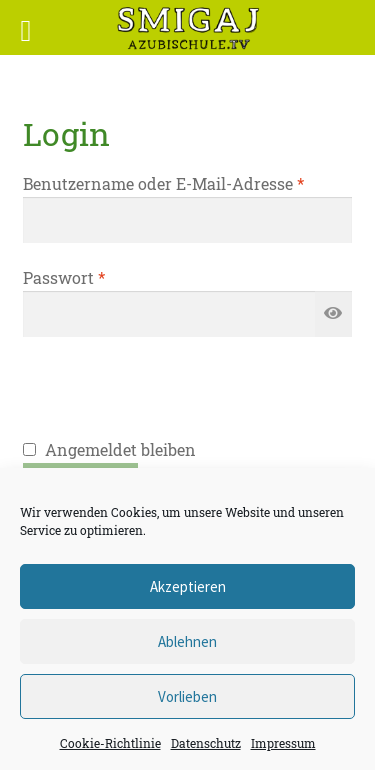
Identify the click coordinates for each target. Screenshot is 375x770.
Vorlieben (187, 696)
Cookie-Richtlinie (110, 743)
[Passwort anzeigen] (334, 314)
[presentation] (175, 398)
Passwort (64, 277)
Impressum (283, 743)
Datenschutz (206, 743)
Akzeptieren (188, 586)
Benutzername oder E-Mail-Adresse (163, 183)
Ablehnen (187, 641)
